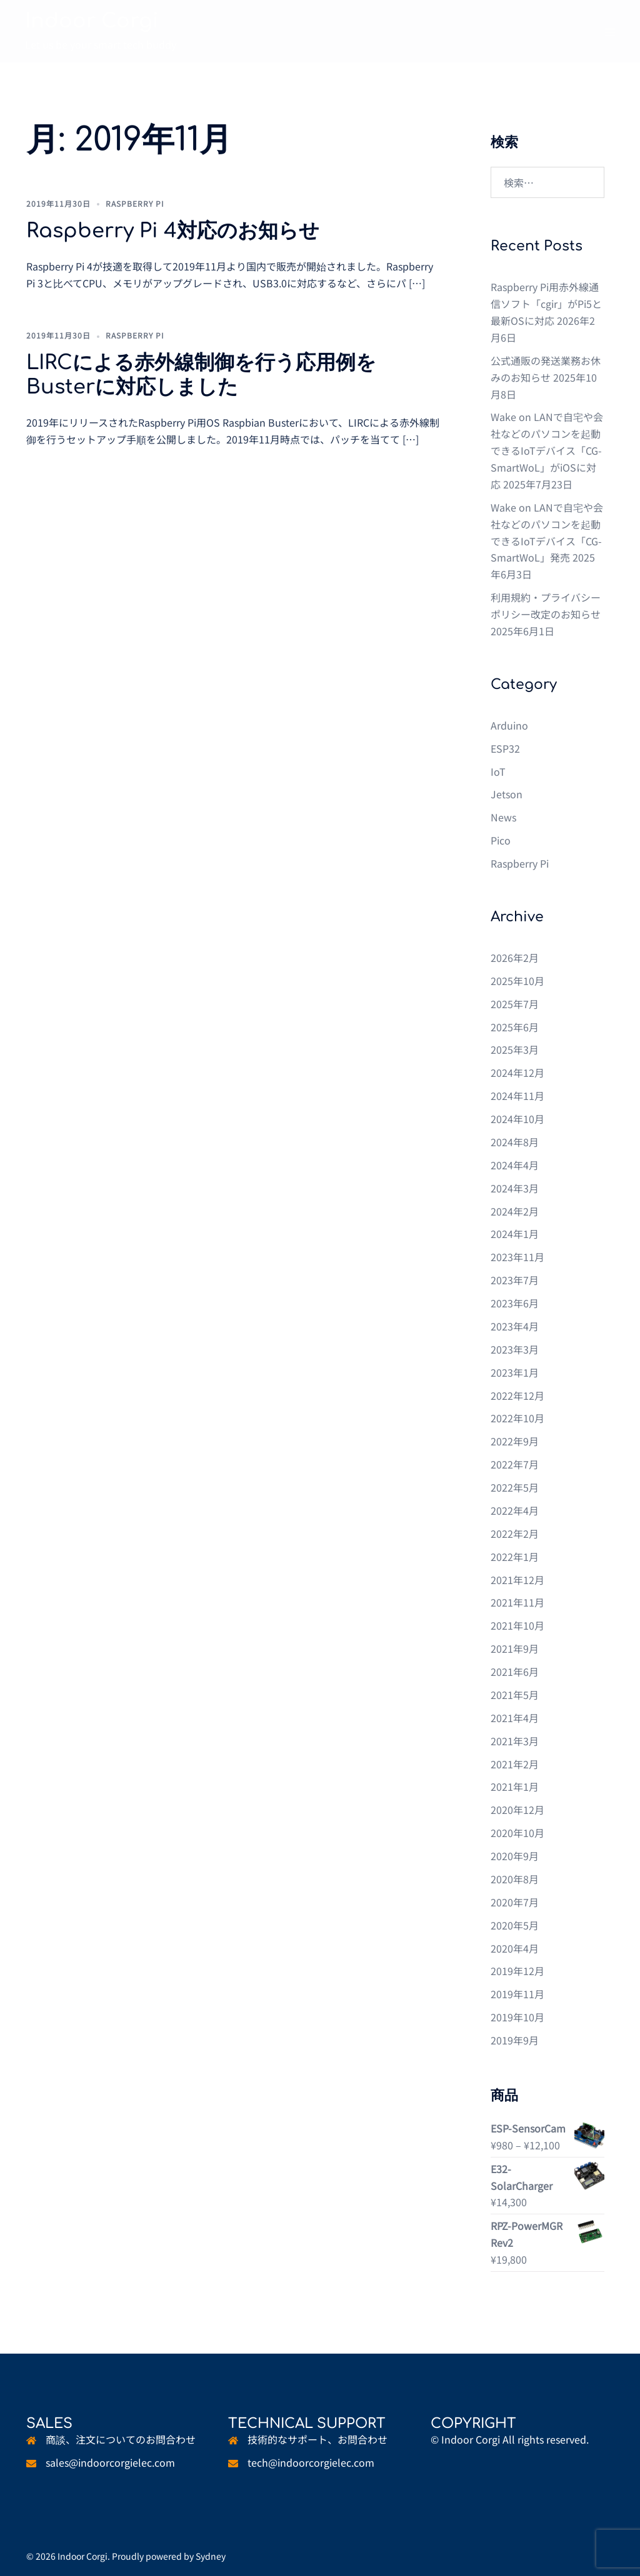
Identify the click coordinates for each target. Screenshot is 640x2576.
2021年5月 (515, 1694)
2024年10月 (517, 1118)
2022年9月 (515, 1441)
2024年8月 (515, 1141)
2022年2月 (515, 1533)
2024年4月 (515, 1164)
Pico (501, 840)
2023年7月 (515, 1279)
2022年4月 (515, 1510)
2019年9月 (515, 2040)
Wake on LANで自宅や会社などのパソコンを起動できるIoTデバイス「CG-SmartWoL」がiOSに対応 (547, 450)
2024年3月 (515, 1188)
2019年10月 (517, 2016)
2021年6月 (515, 1671)
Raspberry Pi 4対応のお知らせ (172, 231)
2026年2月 (515, 957)
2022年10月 (517, 1417)
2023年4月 (515, 1326)
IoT (498, 771)
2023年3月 (515, 1349)
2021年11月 (517, 1602)
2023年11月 (517, 1256)
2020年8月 (515, 1878)
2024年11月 (517, 1095)
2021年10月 (517, 1625)
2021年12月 (517, 1579)
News (503, 817)
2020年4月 (515, 1948)
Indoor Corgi (92, 21)
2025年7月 (515, 1003)
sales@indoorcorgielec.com (110, 2462)
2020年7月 (515, 1902)
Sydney (211, 2556)
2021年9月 (515, 1648)
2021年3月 (515, 1740)
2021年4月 (515, 1717)
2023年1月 (515, 1372)
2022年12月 (517, 1395)
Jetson (506, 793)
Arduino (509, 725)
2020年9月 (515, 1855)
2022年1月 (515, 1556)
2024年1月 (515, 1233)
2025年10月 (517, 980)
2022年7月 (515, 1464)
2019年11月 (517, 1993)
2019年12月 (517, 1970)
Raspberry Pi (135, 203)
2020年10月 (517, 1832)
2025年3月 (515, 1049)
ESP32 (505, 748)
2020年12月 (517, 1809)
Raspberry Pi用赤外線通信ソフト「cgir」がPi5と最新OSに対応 (546, 303)
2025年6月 (515, 1026)
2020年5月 (515, 1925)
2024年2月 (515, 1211)
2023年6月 (515, 1302)
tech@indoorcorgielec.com (311, 2462)
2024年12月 (517, 1072)
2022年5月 (515, 1487)
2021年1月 (515, 1786)
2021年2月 (515, 1763)
